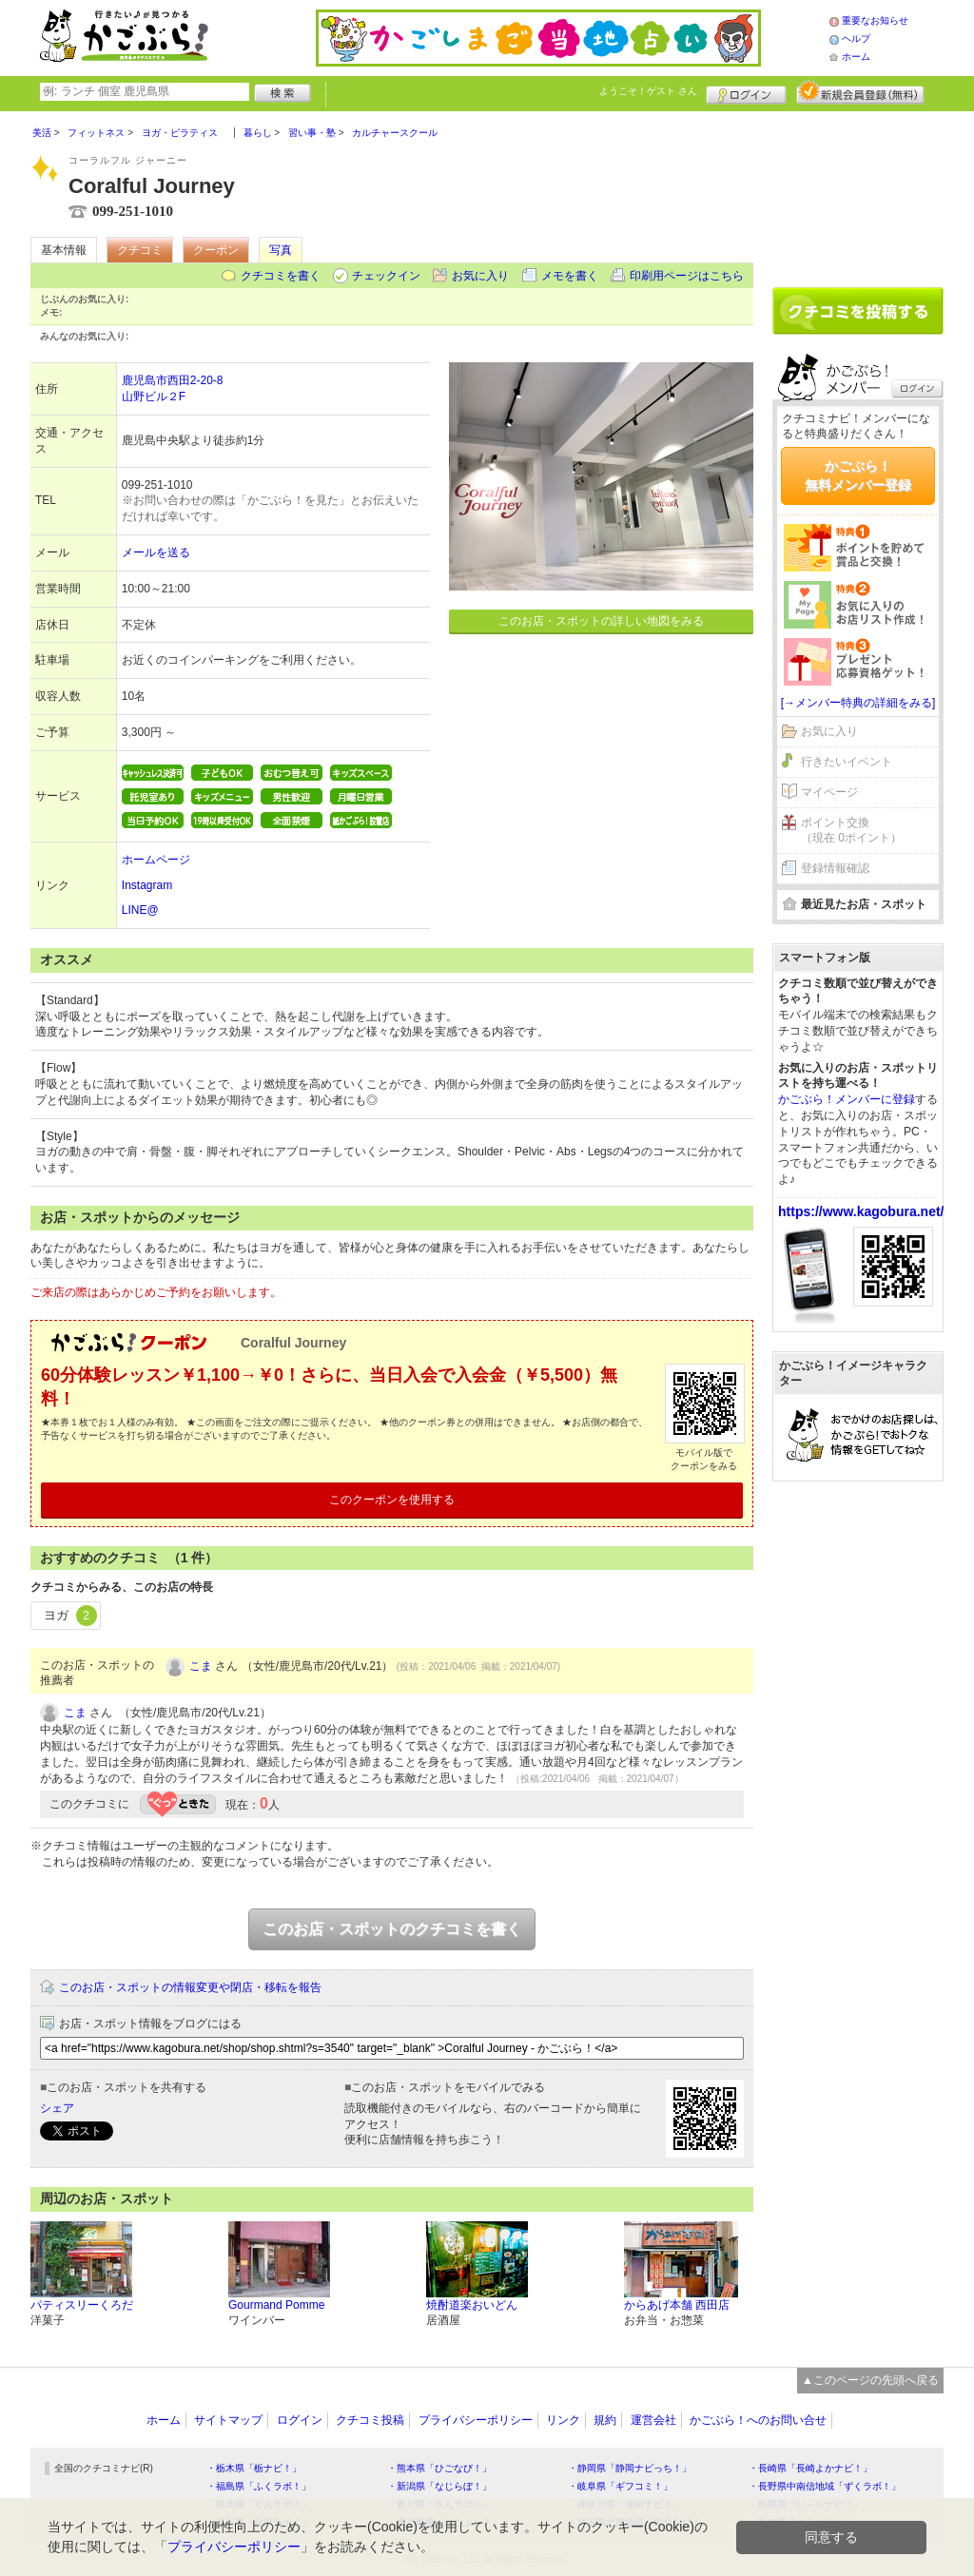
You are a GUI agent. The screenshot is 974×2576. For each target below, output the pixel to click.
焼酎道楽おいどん (471, 2305)
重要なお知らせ (875, 20)
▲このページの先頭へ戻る (870, 2380)
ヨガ (70, 1615)
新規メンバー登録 (860, 92)
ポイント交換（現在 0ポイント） (851, 830)
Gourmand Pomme (276, 2305)
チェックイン (386, 275)
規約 (605, 2420)
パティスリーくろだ (81, 2305)
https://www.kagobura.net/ (861, 1211)
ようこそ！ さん (648, 91)
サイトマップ (228, 2420)
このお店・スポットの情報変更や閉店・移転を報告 (190, 1987)
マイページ (829, 792)
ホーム (856, 56)
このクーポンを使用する (392, 1499)
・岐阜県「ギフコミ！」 (620, 2486)
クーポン (216, 250)
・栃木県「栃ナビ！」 (254, 2468)
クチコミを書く (281, 275)
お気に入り (480, 275)
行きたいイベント (846, 761)
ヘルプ (856, 38)
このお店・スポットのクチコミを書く (392, 1929)
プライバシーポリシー (476, 2420)
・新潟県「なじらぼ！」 (439, 2486)
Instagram (147, 885)
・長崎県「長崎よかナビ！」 (810, 2468)
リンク (563, 2420)
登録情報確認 (835, 868)
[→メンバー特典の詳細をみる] (858, 702)
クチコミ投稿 (370, 2420)
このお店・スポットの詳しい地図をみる (601, 621)
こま (200, 1666)
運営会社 (653, 2420)
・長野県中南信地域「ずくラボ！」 (825, 2486)
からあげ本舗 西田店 (677, 2305)
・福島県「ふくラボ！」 (258, 2486)
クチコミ (140, 250)
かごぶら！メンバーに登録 (846, 1099)
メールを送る (156, 552)
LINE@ (140, 910)
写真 (280, 250)
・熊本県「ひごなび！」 (439, 2468)
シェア (57, 2108)
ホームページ (156, 859)
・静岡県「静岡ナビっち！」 (630, 2468)
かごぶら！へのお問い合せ (758, 2420)
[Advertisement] (858, 192)
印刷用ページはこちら (687, 275)
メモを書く (569, 275)
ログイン (746, 92)
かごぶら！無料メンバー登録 (858, 475)
